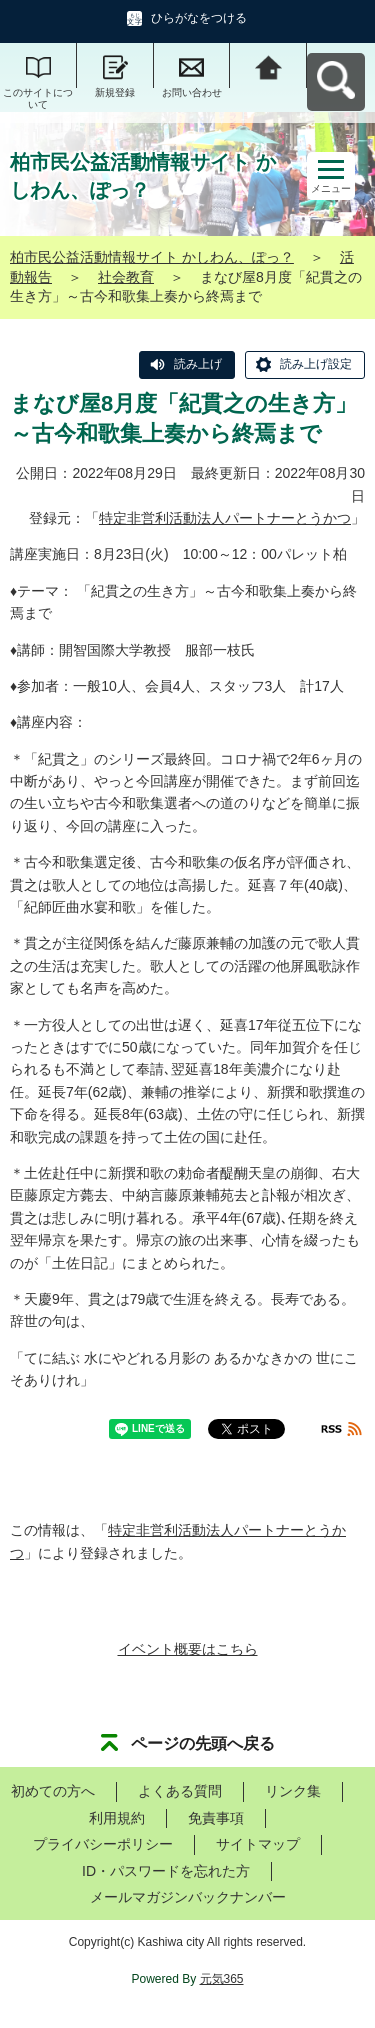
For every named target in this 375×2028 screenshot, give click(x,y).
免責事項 (216, 1818)
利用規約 (117, 1818)
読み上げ (198, 364)
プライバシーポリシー (103, 1844)
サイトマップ (258, 1844)
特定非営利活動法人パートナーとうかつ (225, 518)
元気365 (222, 1979)
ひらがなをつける (199, 18)
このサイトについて (38, 98)
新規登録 (115, 92)
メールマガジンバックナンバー (188, 1897)
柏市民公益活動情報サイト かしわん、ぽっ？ (152, 257)
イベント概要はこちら (188, 1649)
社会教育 (126, 277)
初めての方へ (53, 1791)
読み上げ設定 (316, 364)
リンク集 (293, 1791)
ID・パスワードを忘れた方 (166, 1871)
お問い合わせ (192, 92)
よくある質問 (180, 1791)
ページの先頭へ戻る (203, 1743)
